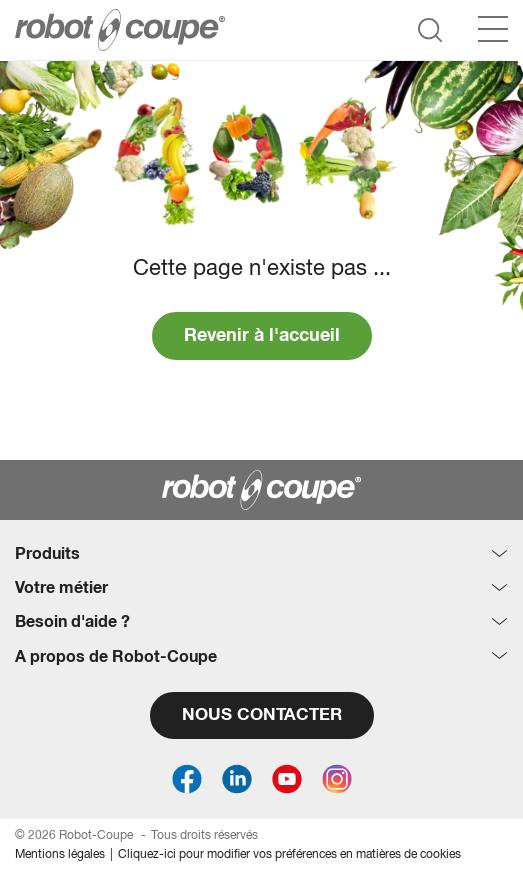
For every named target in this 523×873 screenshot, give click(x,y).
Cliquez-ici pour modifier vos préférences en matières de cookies (289, 855)
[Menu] (493, 29)
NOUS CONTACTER (262, 715)
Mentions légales (60, 855)
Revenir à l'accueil (262, 336)
